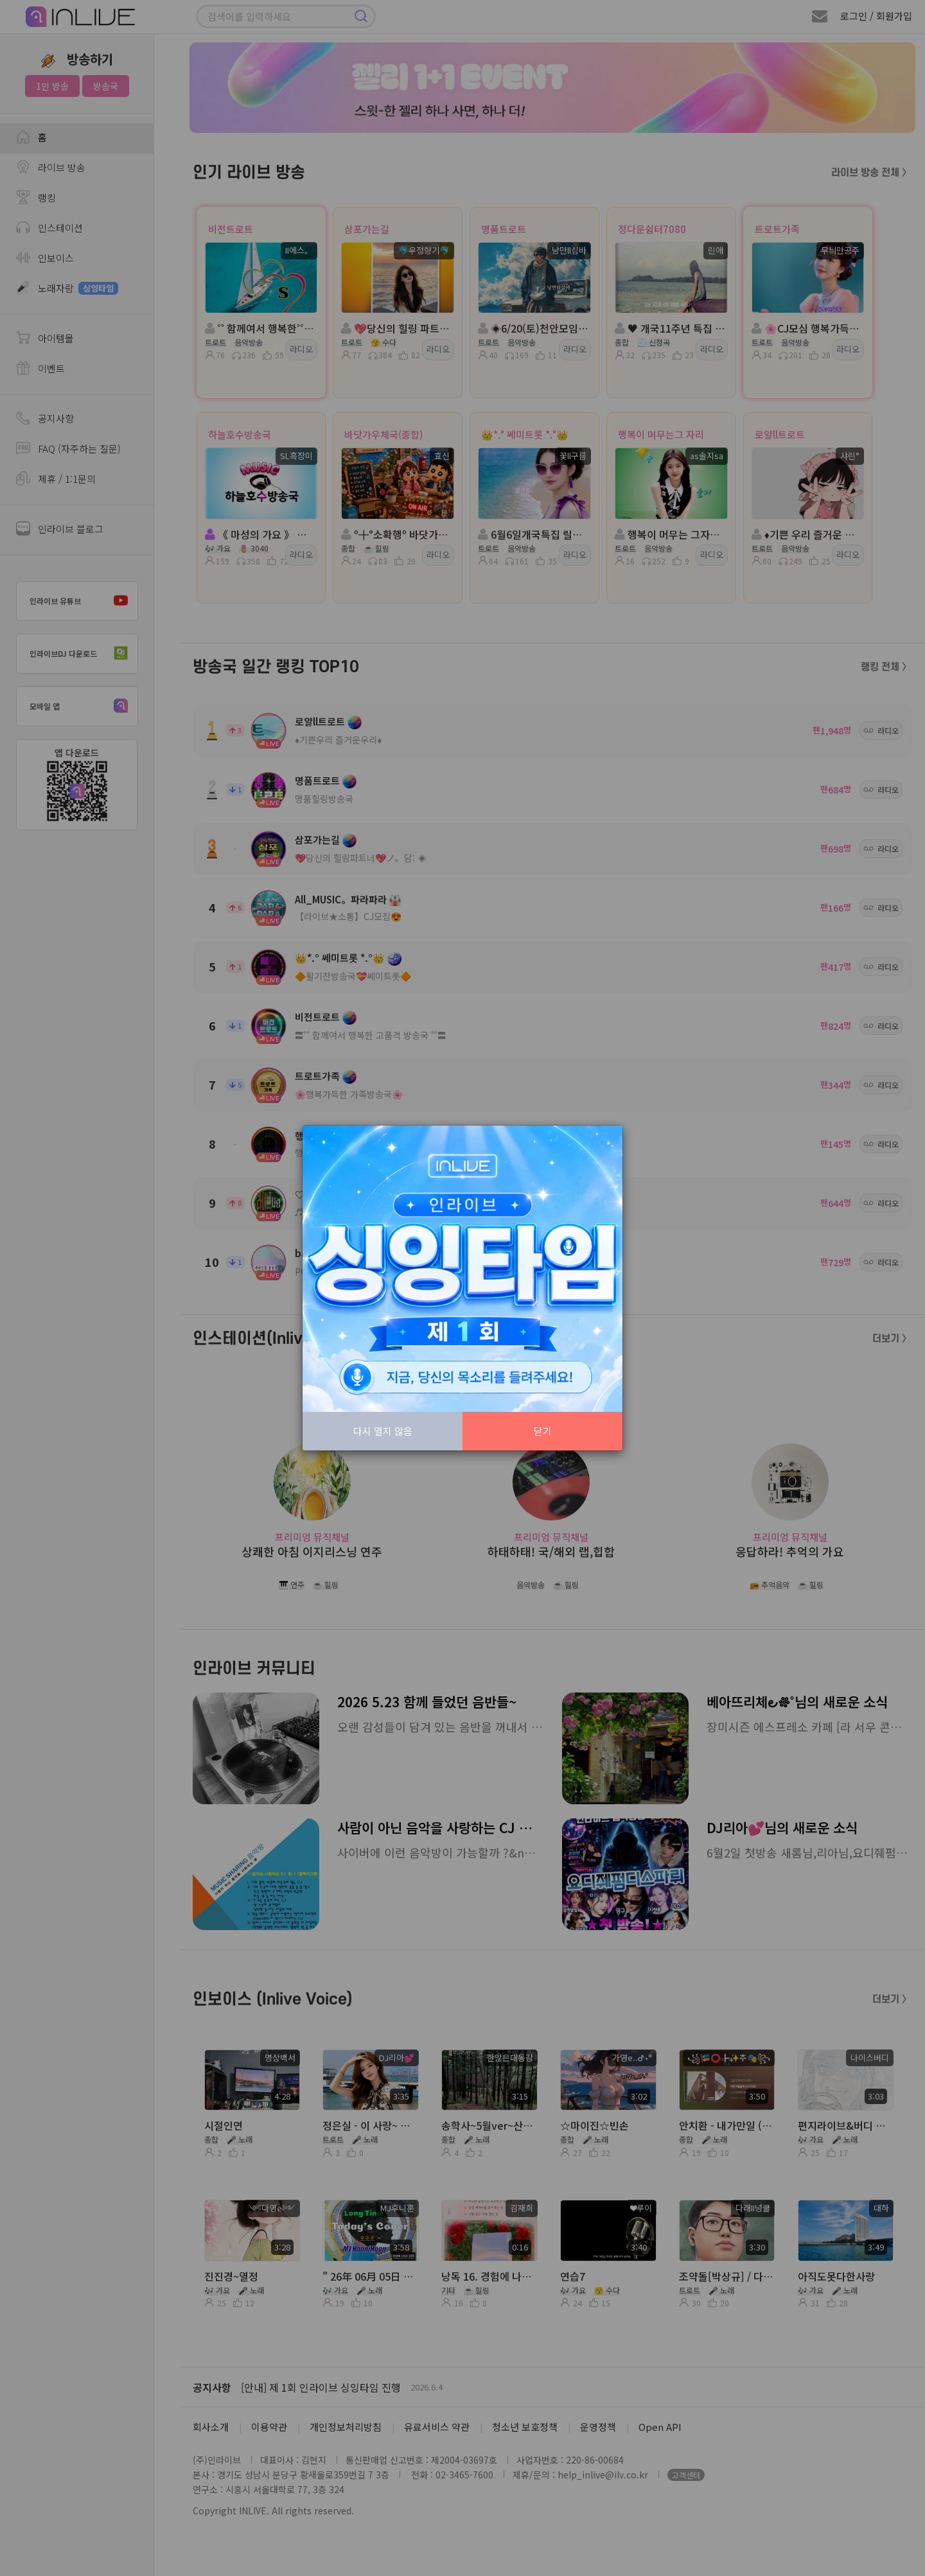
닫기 (543, 1431)
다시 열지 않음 (382, 1431)
